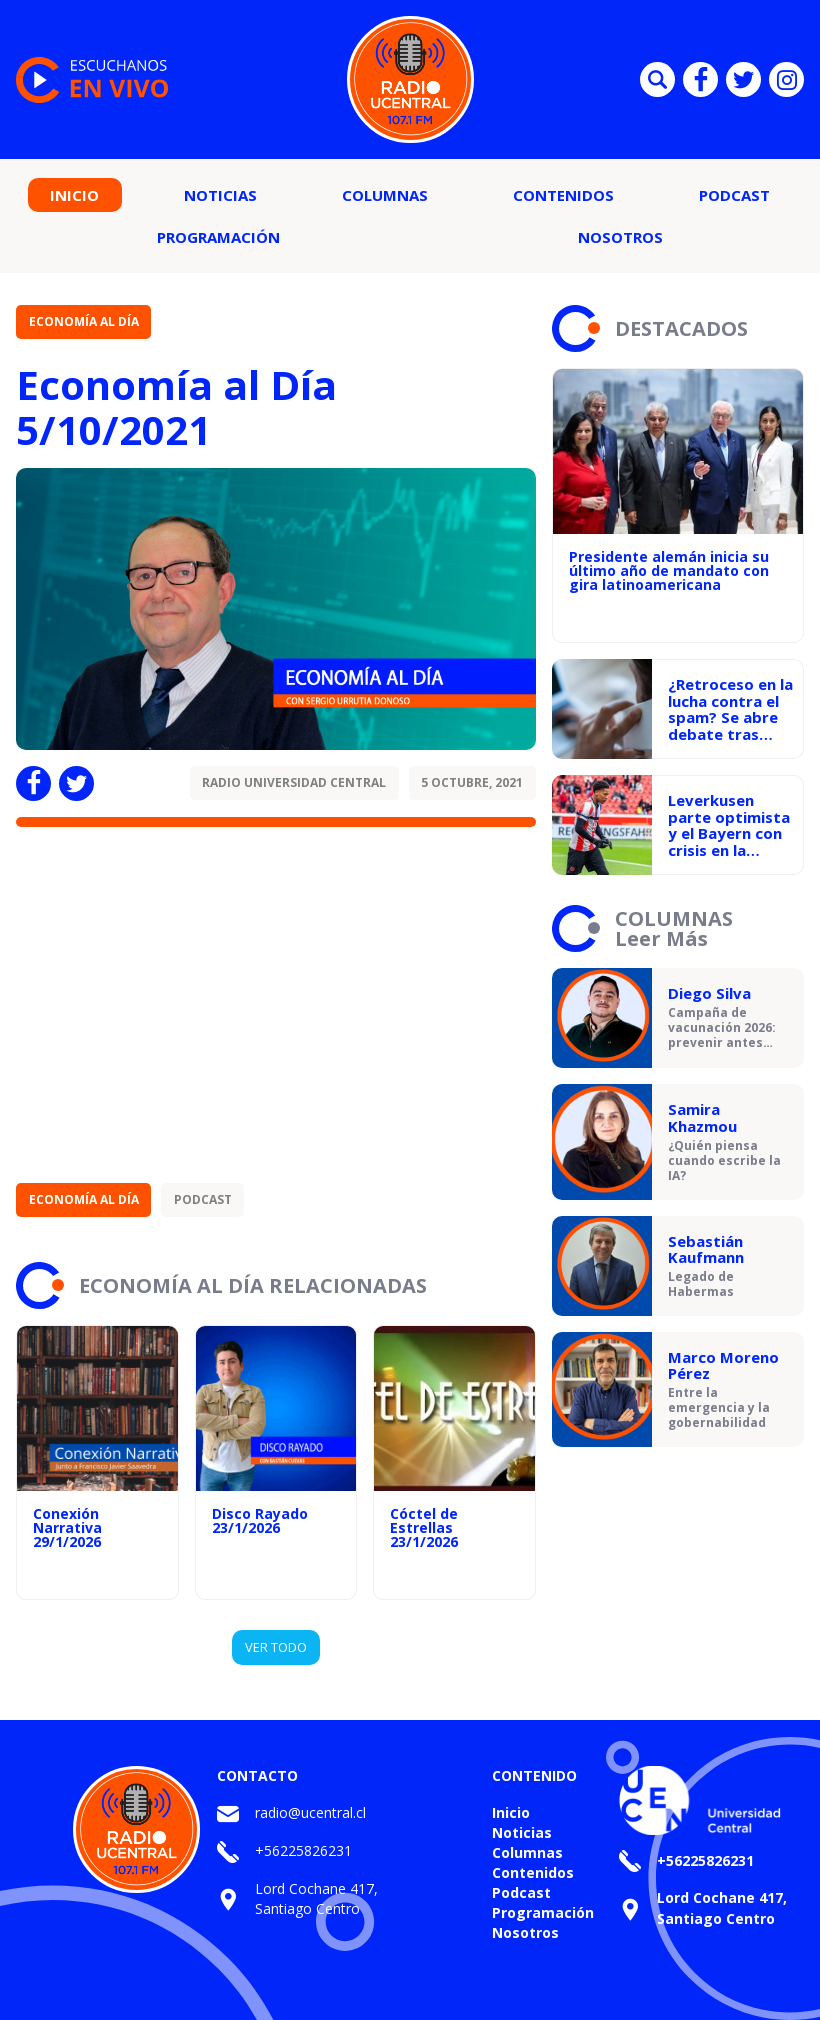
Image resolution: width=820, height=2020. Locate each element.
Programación (218, 237)
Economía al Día (84, 321)
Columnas (385, 195)
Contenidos (563, 195)
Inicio (74, 195)
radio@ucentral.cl (310, 1812)
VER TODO (276, 1647)
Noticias (220, 195)
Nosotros (620, 237)
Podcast (734, 195)
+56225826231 (303, 1850)
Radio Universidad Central (294, 782)
